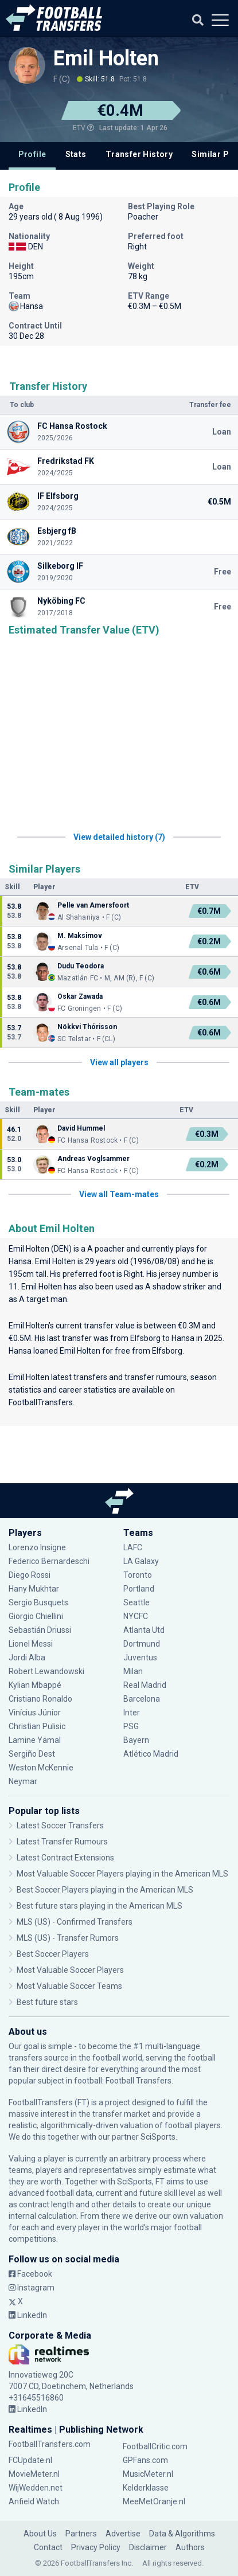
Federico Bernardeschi (49, 1561)
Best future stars (47, 2002)
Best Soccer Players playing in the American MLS (105, 1889)
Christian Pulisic (37, 1726)
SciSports (158, 2136)
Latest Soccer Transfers (60, 1825)
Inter (131, 1712)
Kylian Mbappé (35, 1685)
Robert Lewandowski (46, 1671)
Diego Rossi (29, 1575)
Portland (138, 1588)
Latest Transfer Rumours (62, 1841)
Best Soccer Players (53, 1954)
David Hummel (81, 1128)
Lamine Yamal (35, 1740)
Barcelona (141, 1698)
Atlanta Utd (144, 1630)
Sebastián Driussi (40, 1630)
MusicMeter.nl (148, 2474)
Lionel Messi (31, 1643)
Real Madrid (144, 1685)
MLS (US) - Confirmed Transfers (74, 1921)
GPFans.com (145, 2460)
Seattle (136, 1602)
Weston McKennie (41, 1767)
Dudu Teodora (80, 966)
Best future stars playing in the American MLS (99, 1905)
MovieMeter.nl (34, 2474)
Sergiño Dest (32, 1753)
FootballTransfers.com (50, 2444)
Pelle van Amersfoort (93, 905)
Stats (76, 154)
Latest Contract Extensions (65, 1857)
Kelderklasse (146, 2487)
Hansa (20, 1261)
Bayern (136, 1740)
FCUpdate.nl (30, 2460)
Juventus (140, 1657)
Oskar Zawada (80, 996)
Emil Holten (106, 58)
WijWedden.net (36, 2487)
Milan (133, 1671)
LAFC (132, 1547)
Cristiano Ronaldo (40, 1698)
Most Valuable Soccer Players (70, 1970)
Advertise (123, 2533)
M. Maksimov (79, 936)
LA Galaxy (141, 1561)
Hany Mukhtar (34, 1588)
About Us (40, 2533)
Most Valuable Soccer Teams (69, 1986)
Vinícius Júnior (35, 1712)
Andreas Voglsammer (93, 1159)
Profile (32, 154)
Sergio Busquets (38, 1602)
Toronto (137, 1575)
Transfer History (139, 154)
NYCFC (135, 1616)
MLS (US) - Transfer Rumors (68, 1937)
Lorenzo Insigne (37, 1547)
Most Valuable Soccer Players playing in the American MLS (122, 1873)
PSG (131, 1726)
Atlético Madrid (150, 1753)
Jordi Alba (27, 1657)
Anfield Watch (34, 2501)
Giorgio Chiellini (36, 1616)
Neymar (23, 1781)
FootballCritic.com (155, 2446)
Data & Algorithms (182, 2533)
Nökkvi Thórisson (87, 1027)
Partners (81, 2533)
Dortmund (141, 1643)
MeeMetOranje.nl (154, 2501)
